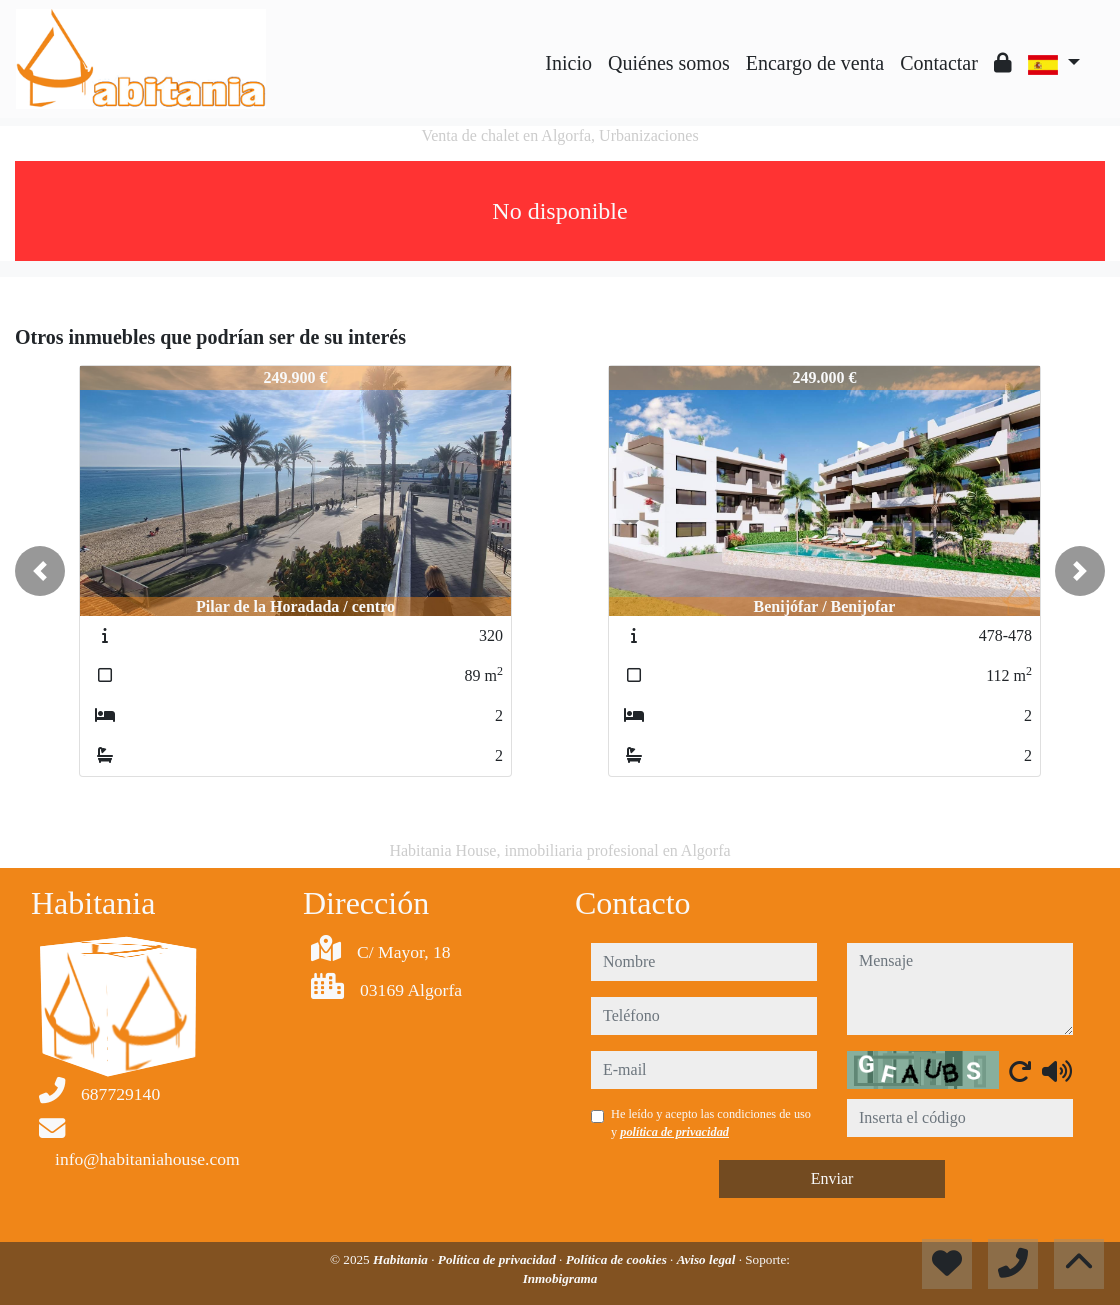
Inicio (568, 63)
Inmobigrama (560, 1278)
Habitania (402, 1259)
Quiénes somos (669, 63)
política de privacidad (674, 1132)
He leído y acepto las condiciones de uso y (711, 1123)
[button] (40, 571)
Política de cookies (618, 1259)
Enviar (832, 1178)
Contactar (939, 63)
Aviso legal (708, 1259)
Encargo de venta (815, 63)
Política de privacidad (498, 1259)
